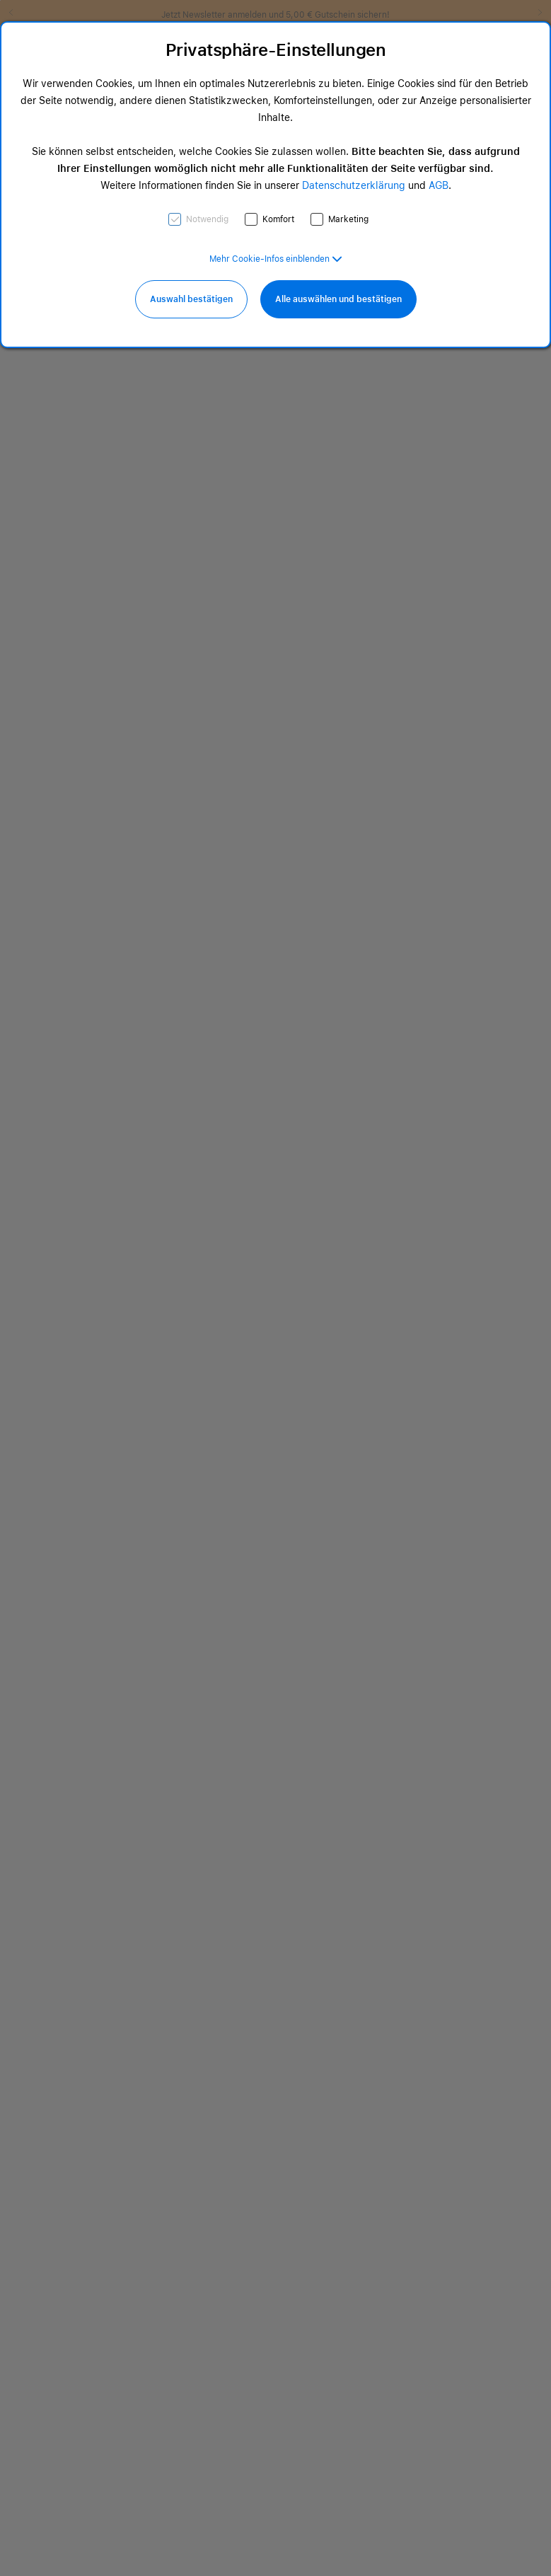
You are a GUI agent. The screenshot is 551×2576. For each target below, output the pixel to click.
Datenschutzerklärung (353, 185)
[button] (275, 259)
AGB (438, 185)
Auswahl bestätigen (191, 299)
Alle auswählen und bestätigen (338, 299)
